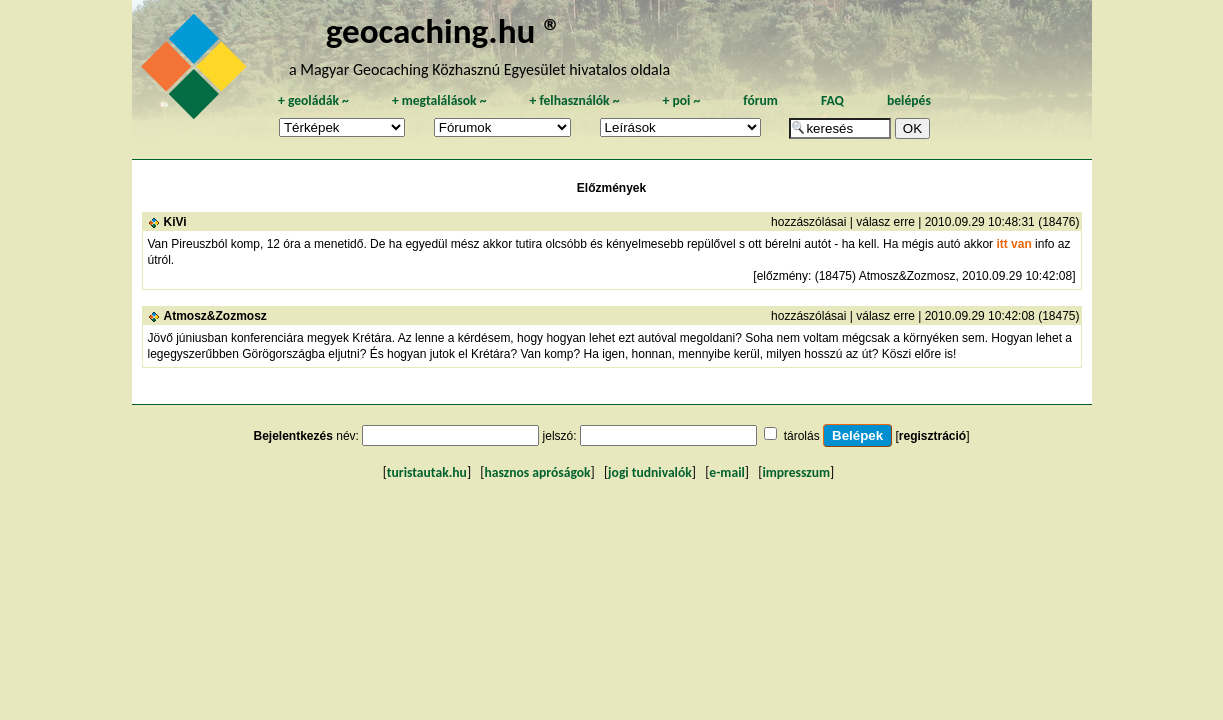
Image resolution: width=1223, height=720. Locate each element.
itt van (1013, 244)
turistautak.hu (427, 472)
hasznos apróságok (537, 472)
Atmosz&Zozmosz (215, 316)
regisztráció (932, 436)
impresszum (796, 472)
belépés (909, 100)
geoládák (313, 100)
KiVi (175, 222)
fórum (760, 100)
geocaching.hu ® (444, 30)
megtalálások (439, 100)
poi (681, 100)
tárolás (802, 436)
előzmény (782, 276)
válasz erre (885, 222)
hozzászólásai (808, 222)
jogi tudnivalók (650, 472)
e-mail (726, 472)
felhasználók (574, 100)
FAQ (832, 100)
